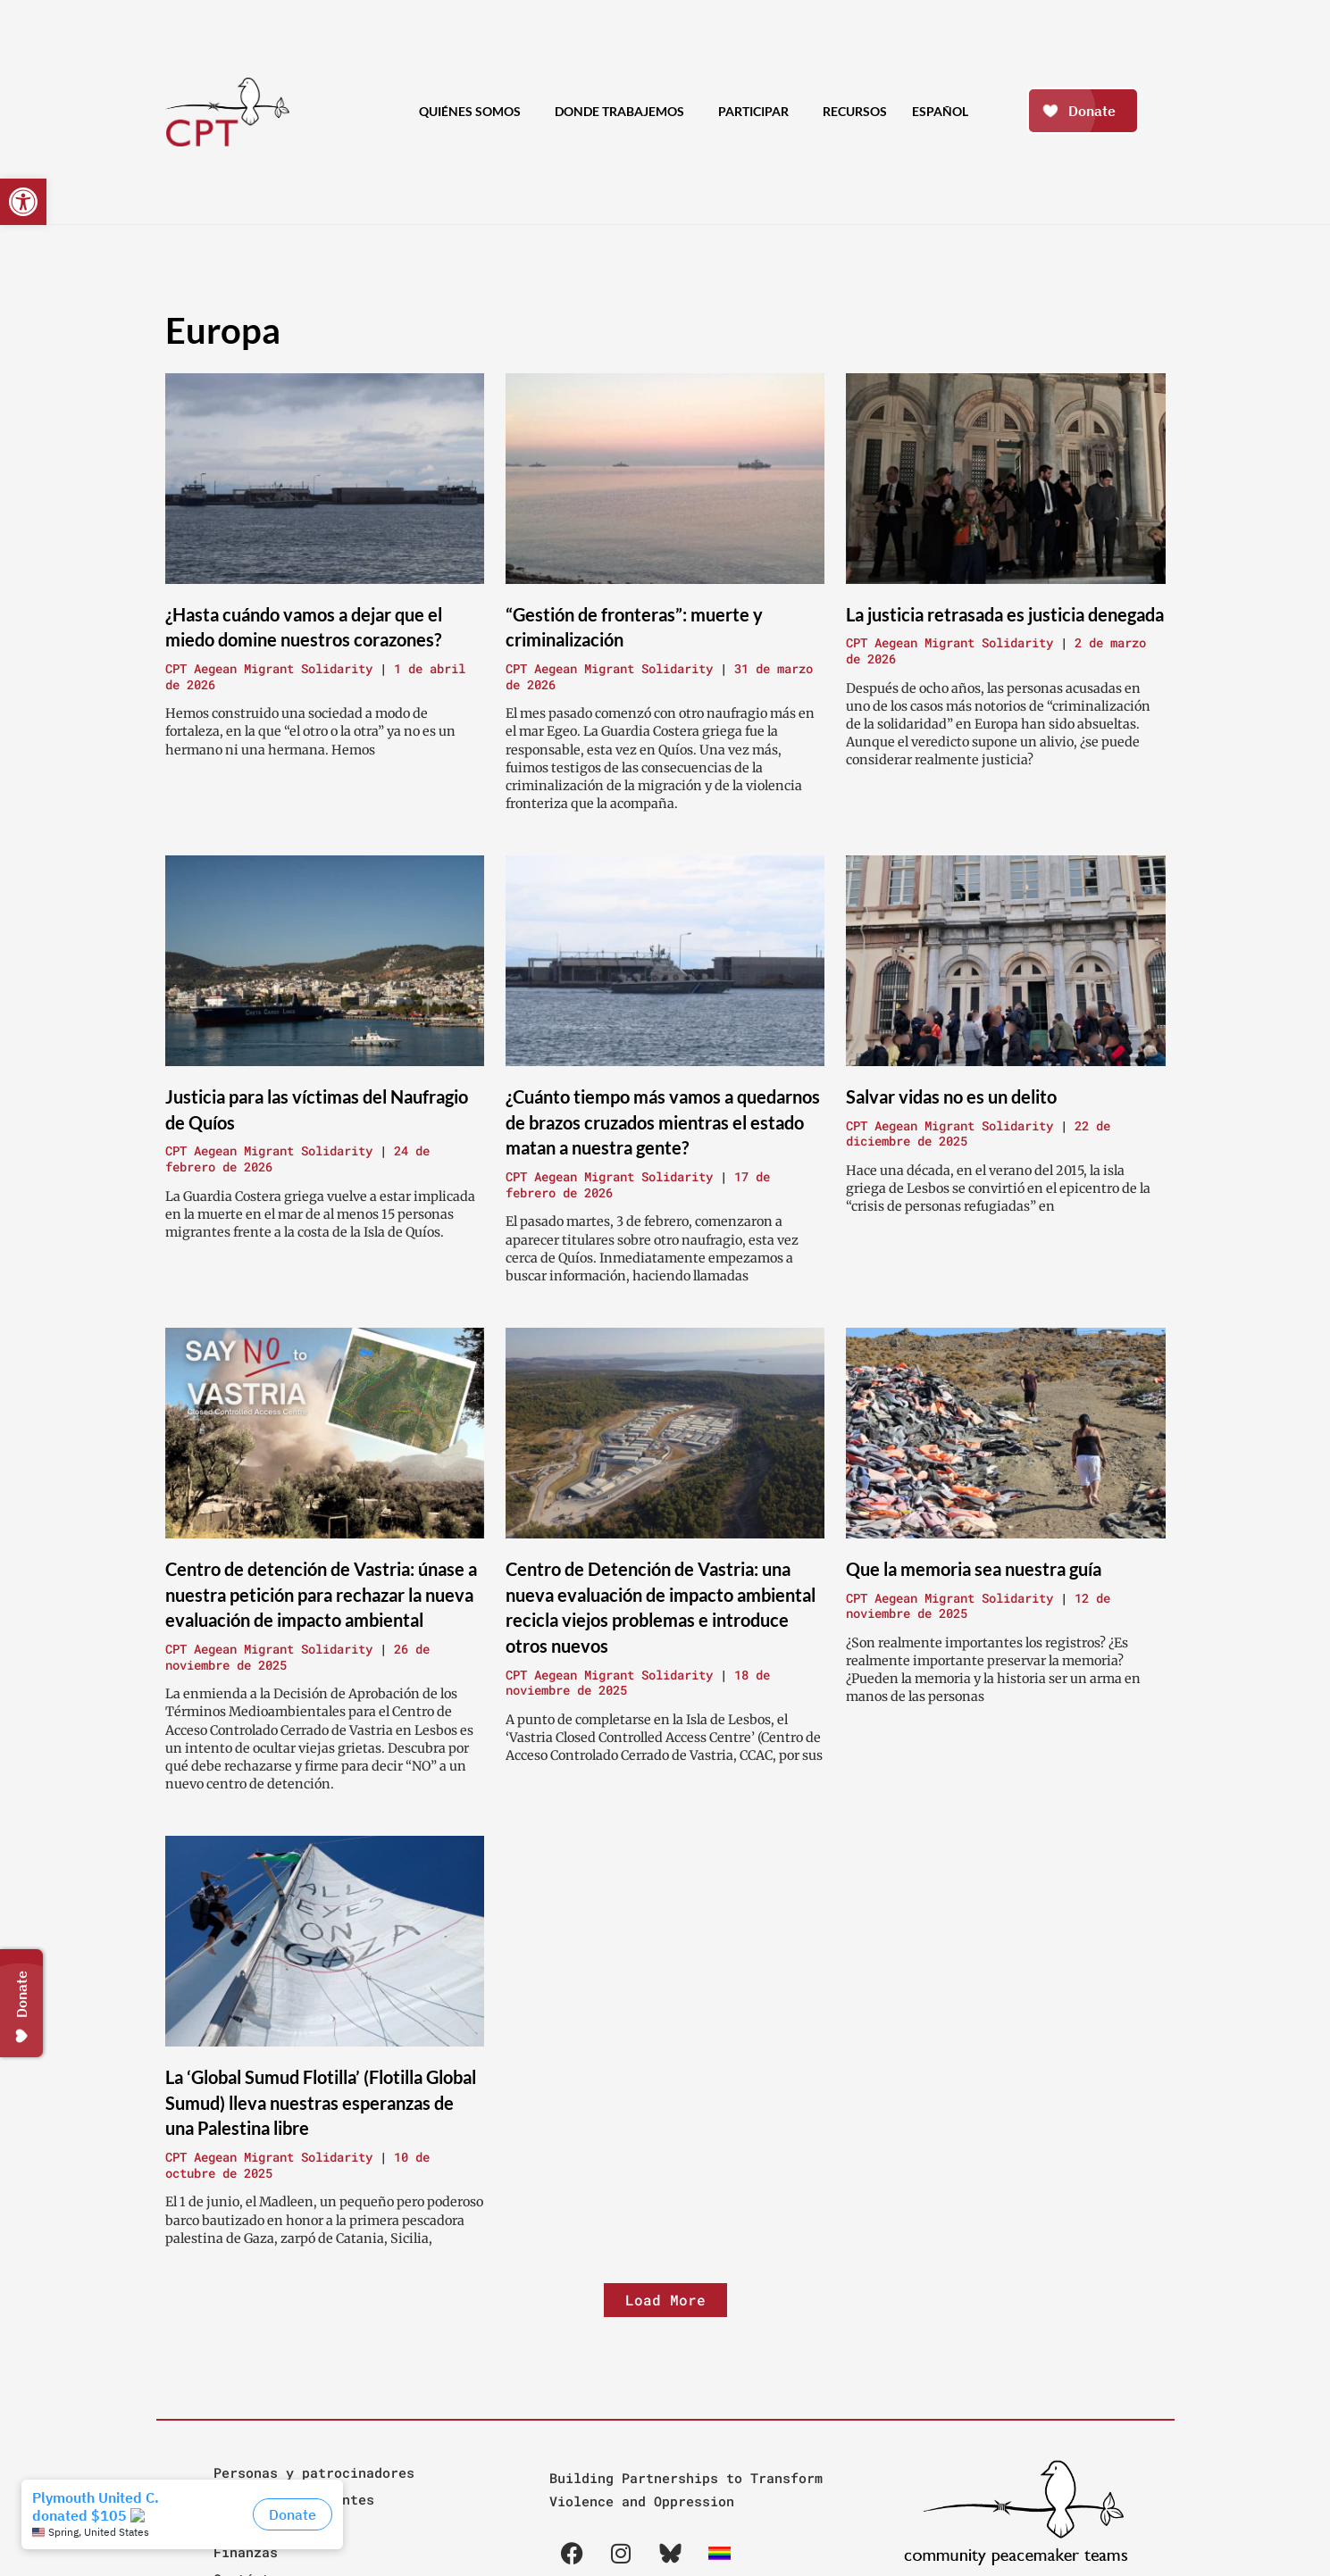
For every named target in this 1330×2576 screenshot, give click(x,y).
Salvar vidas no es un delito (951, 1096)
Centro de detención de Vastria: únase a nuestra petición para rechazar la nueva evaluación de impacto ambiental (321, 1594)
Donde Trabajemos (624, 112)
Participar (758, 112)
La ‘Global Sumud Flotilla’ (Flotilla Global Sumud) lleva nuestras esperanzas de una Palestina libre (320, 2102)
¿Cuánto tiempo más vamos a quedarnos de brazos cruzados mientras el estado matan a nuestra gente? (663, 1122)
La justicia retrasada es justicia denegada (1005, 614)
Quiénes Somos (474, 112)
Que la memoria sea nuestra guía (973, 1569)
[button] (23, 202)
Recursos (855, 111)
